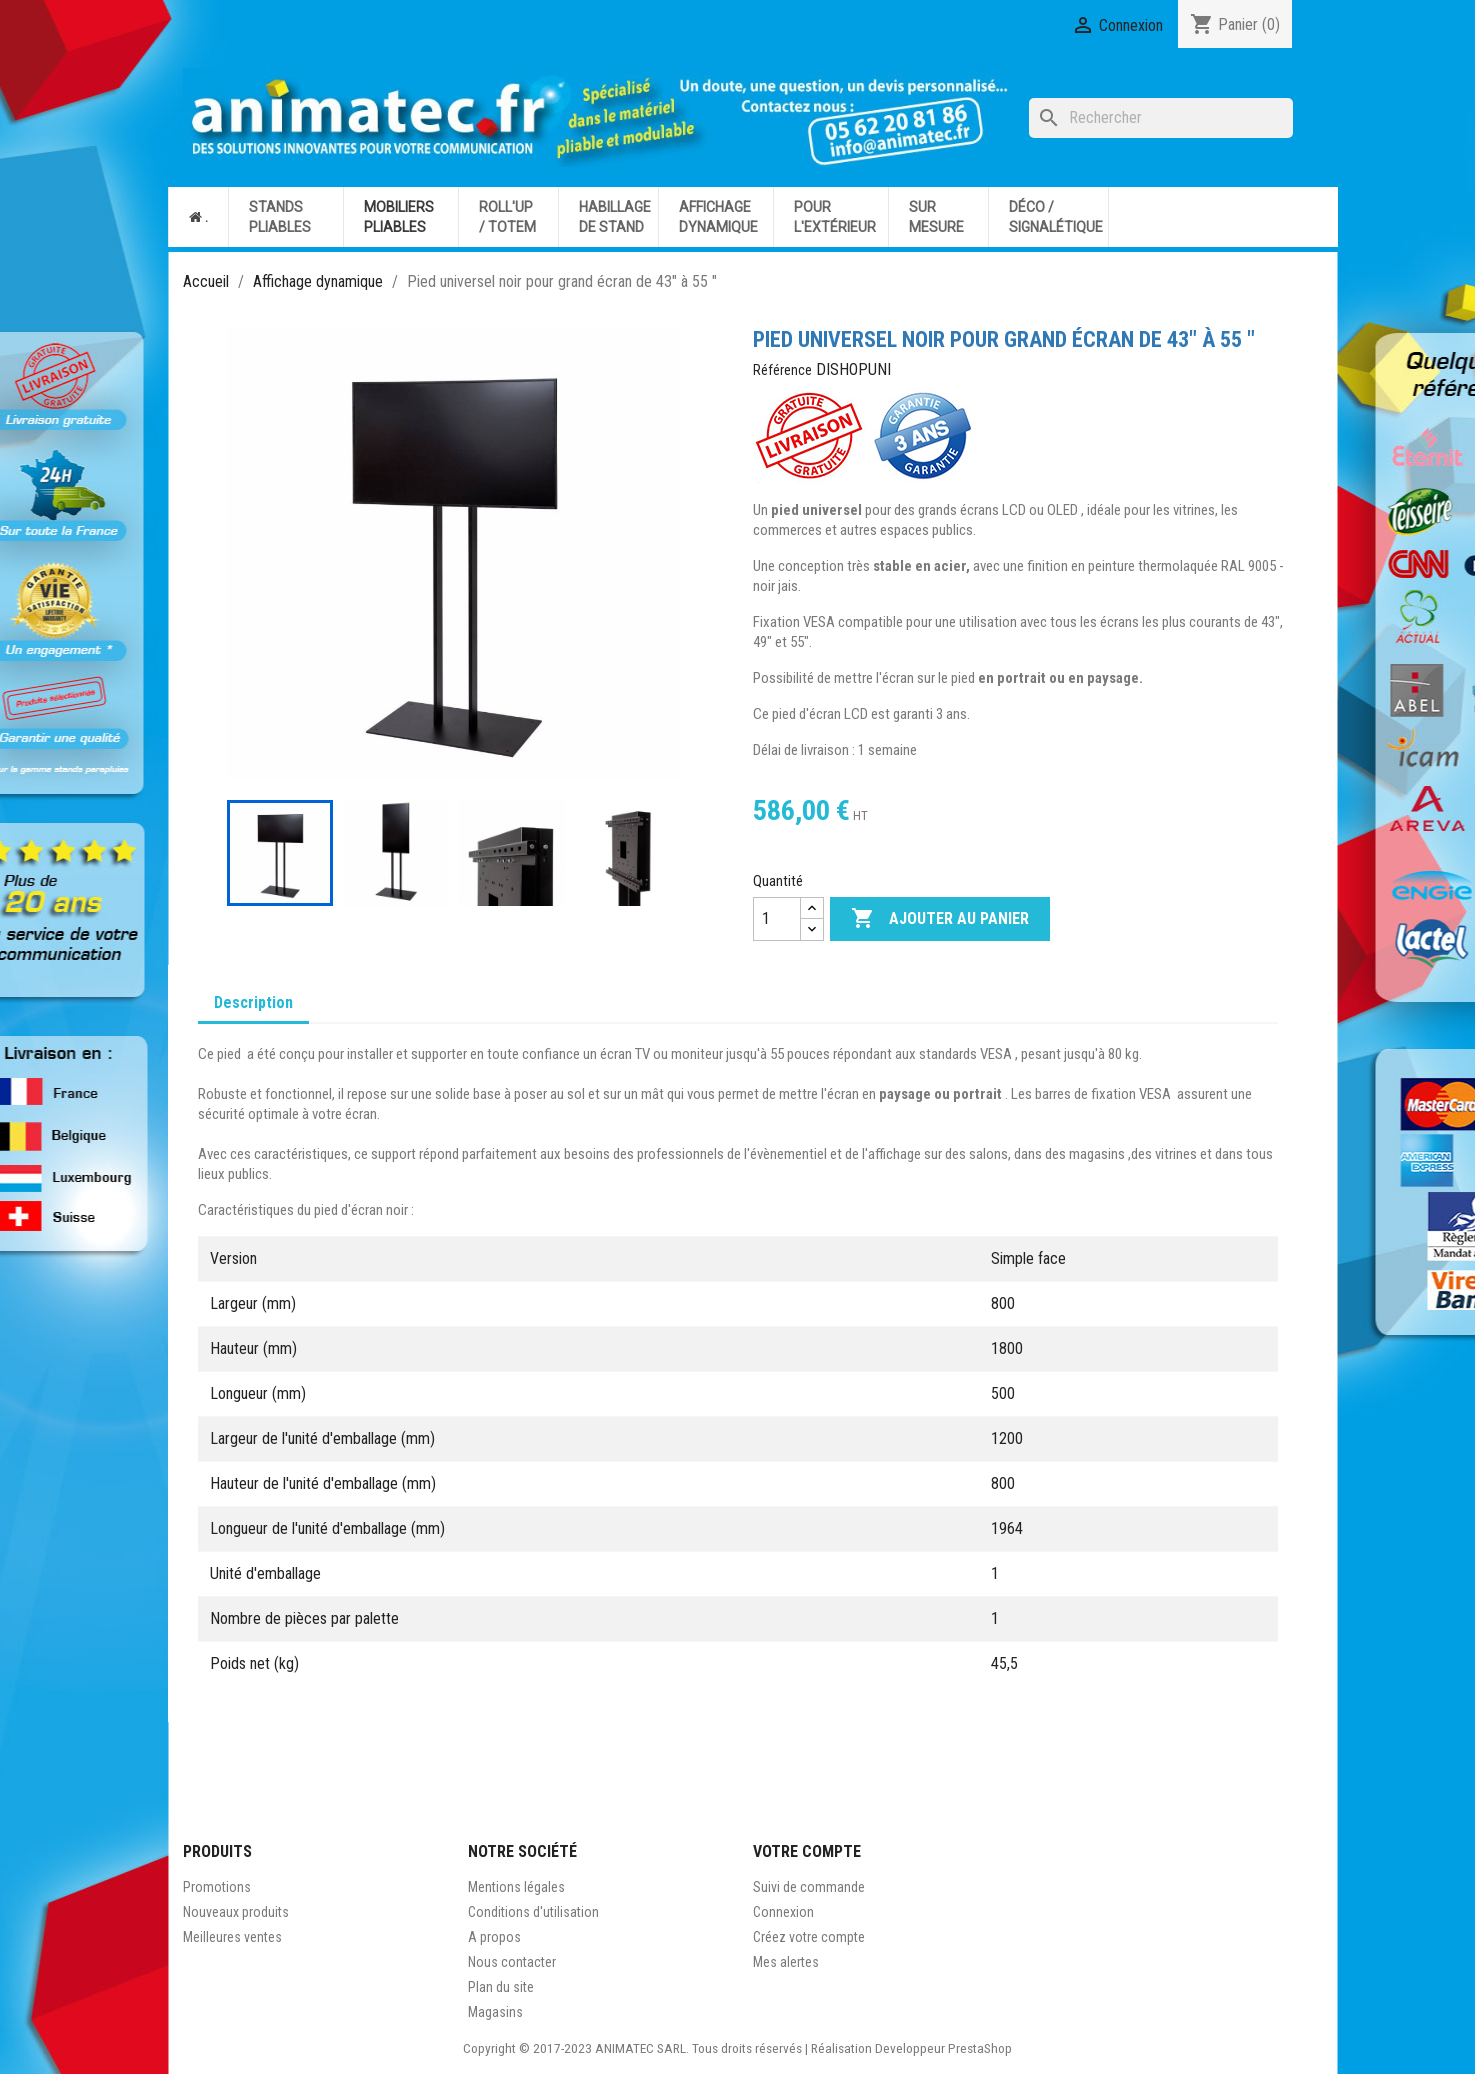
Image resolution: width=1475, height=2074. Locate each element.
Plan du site (501, 1987)
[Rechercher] (1161, 118)
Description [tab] (253, 1002)
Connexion (783, 1912)
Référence (782, 370)
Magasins (495, 2012)
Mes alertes (786, 1962)
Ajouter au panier (940, 919)
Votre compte (807, 1851)
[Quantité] (777, 919)
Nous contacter (512, 1962)
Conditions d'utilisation (533, 1912)
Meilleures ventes (232, 1937)
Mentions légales (516, 1887)
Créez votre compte (809, 1937)
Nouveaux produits (236, 1912)
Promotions (217, 1887)
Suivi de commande (809, 1887)
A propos (494, 1937)
